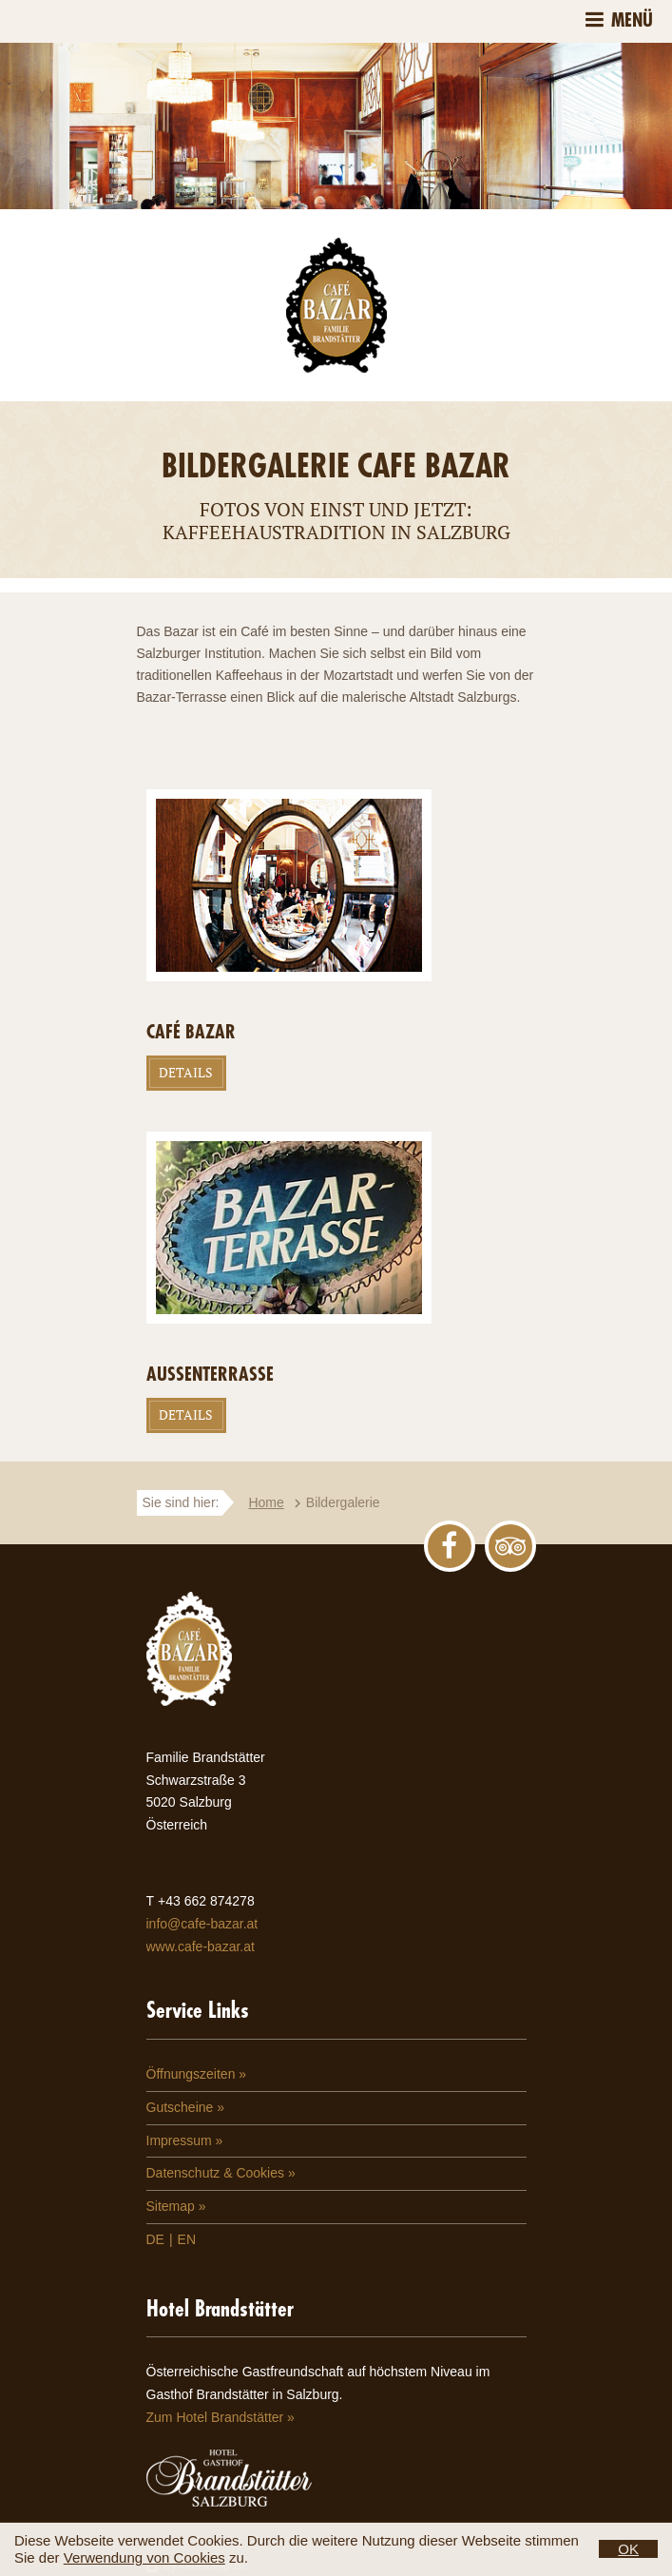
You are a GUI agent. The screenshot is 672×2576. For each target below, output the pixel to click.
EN (187, 2239)
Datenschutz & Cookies (215, 2172)
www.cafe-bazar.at (200, 1946)
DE (155, 2239)
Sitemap (170, 2206)
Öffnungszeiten (191, 2074)
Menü (632, 20)
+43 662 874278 (206, 1900)
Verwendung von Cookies (144, 2557)
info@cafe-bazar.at (202, 1923)
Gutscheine (180, 2107)
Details (186, 1072)
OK (628, 2549)
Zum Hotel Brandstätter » (220, 2417)
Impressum (179, 2140)
